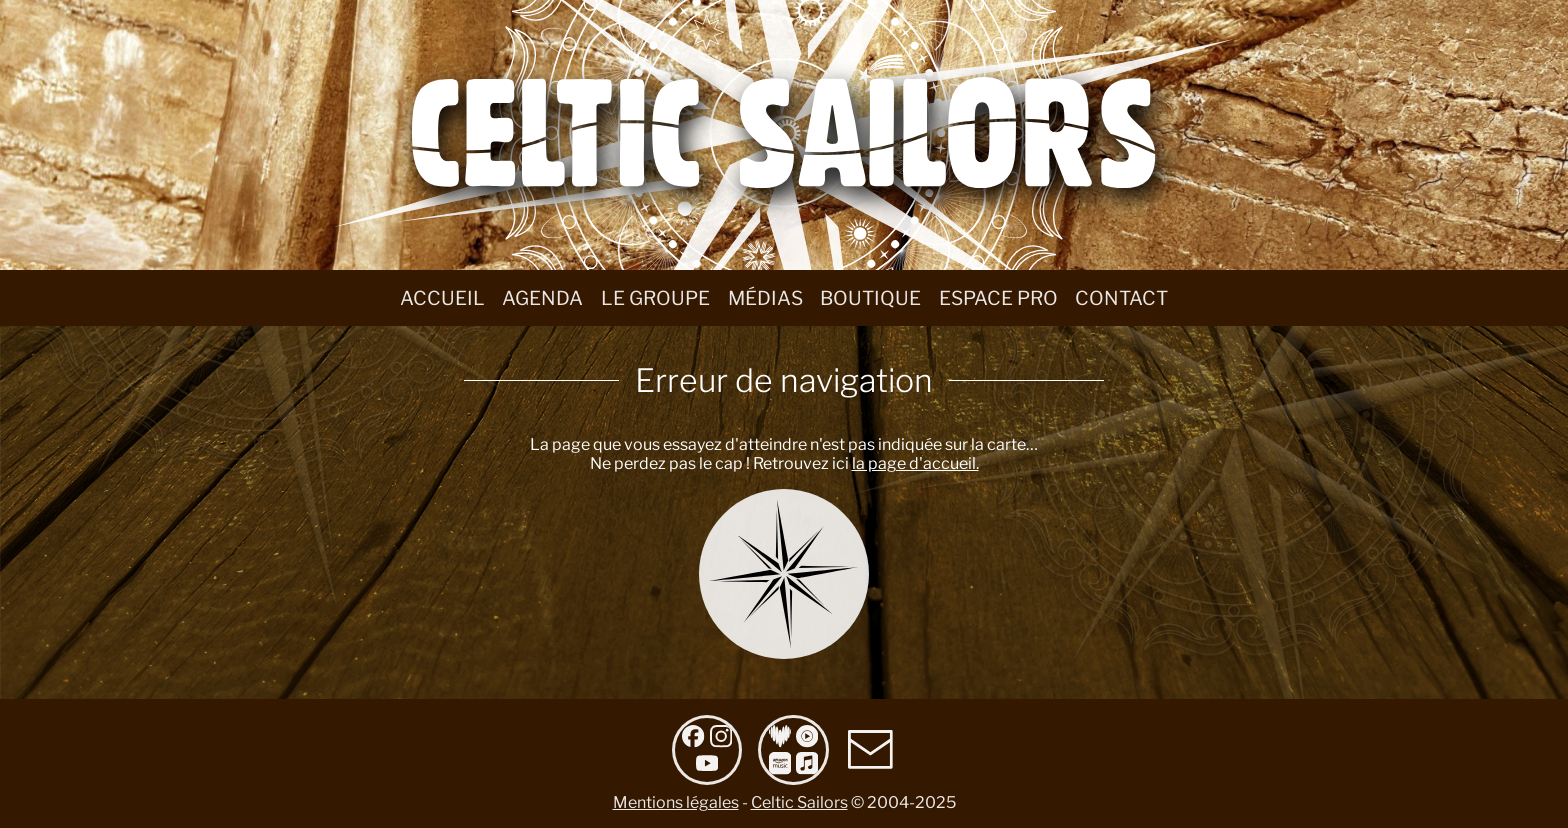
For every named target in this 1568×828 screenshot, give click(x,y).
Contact (1121, 298)
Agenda (542, 298)
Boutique (870, 298)
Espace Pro (998, 298)
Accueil (442, 298)
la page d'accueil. (915, 463)
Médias (765, 298)
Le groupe (655, 298)
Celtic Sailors (799, 802)
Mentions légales (676, 802)
